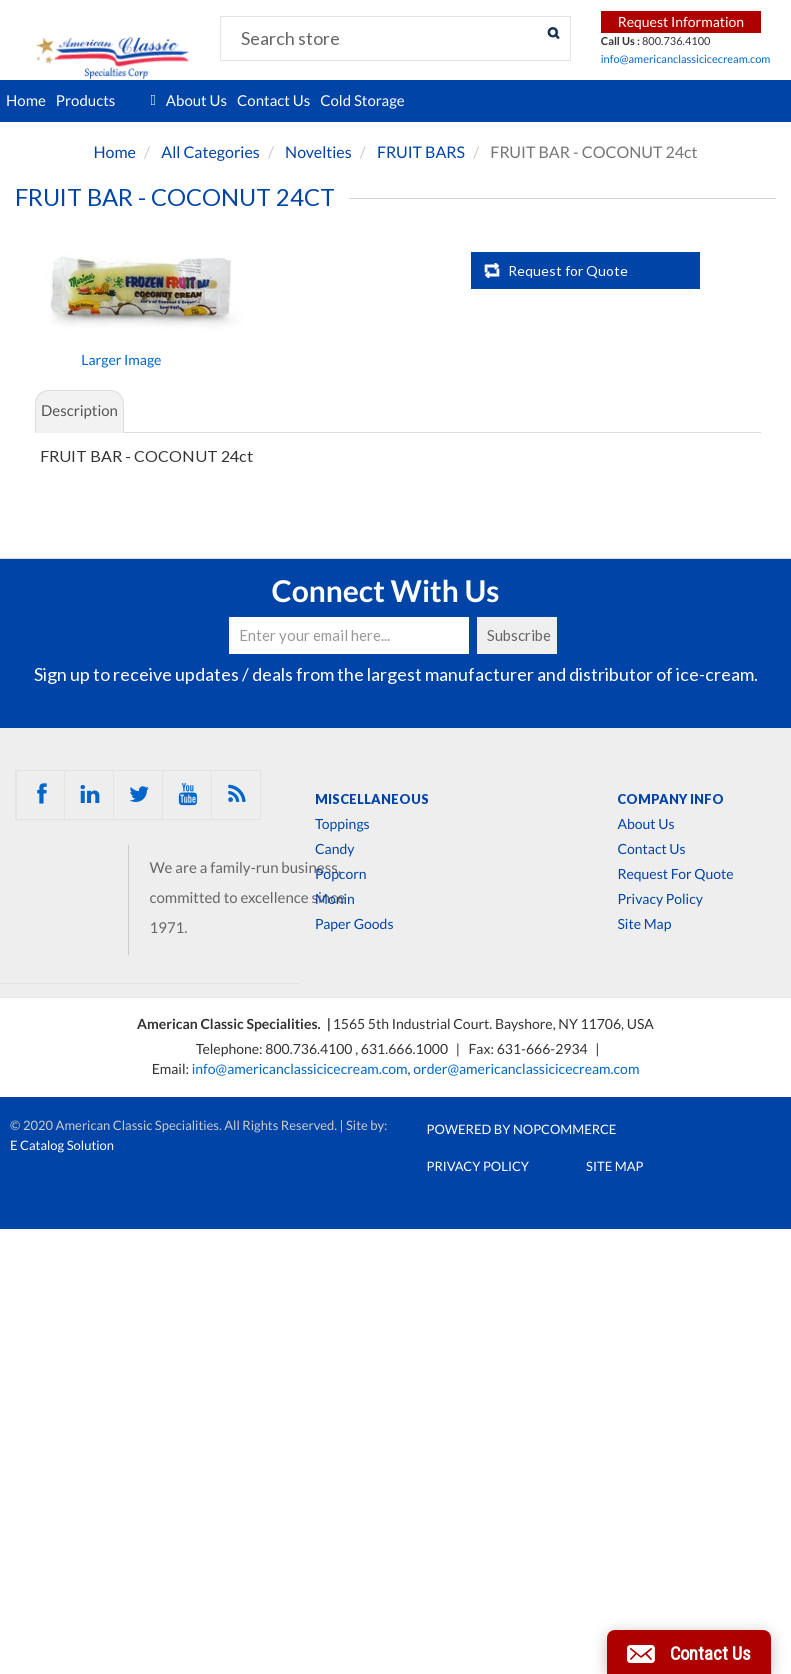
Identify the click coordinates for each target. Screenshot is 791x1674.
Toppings (342, 824)
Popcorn (341, 874)
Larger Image (121, 359)
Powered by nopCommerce (522, 1129)
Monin (335, 899)
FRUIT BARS (421, 152)
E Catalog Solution (62, 1145)
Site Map (644, 924)
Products (106, 101)
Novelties (318, 152)
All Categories (210, 152)
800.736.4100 (310, 1048)
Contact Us (273, 101)
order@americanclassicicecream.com (526, 1068)
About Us (196, 101)
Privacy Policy (659, 899)
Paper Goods (354, 924)
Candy (334, 849)
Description (79, 411)
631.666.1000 (406, 1048)
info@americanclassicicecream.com (686, 59)
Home (26, 101)
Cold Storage (362, 101)
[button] (689, 1652)
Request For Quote (675, 874)
